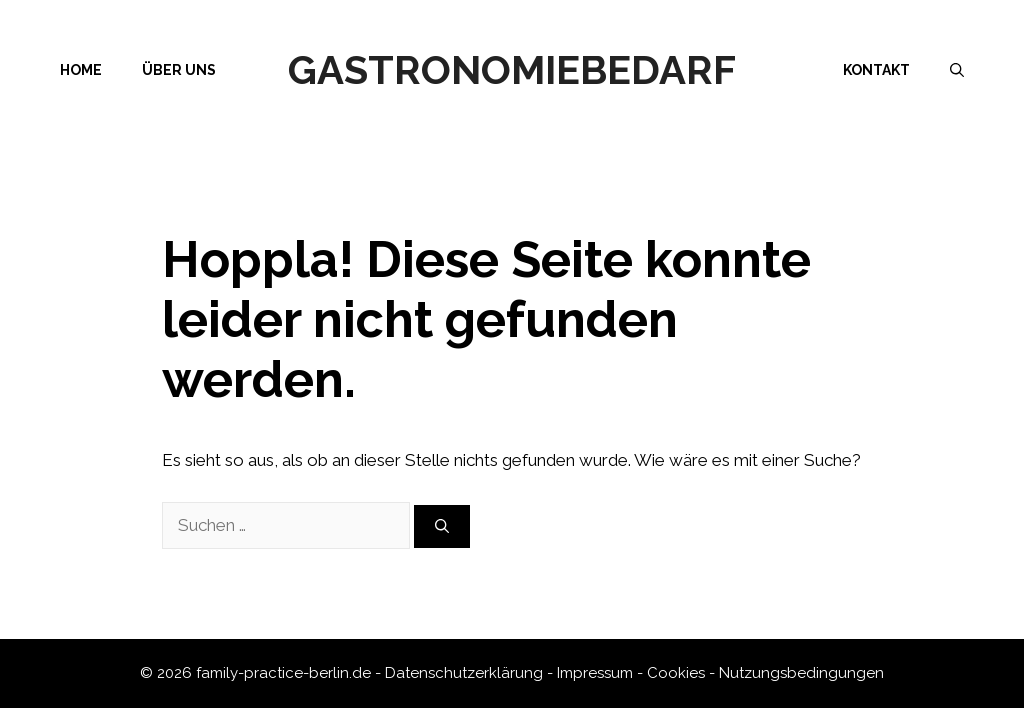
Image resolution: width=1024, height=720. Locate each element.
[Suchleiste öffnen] (957, 70)
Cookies (676, 673)
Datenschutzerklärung (464, 673)
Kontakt (876, 70)
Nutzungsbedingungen (801, 673)
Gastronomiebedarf (512, 69)
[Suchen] (442, 526)
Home (81, 70)
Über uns (179, 70)
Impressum (595, 673)
